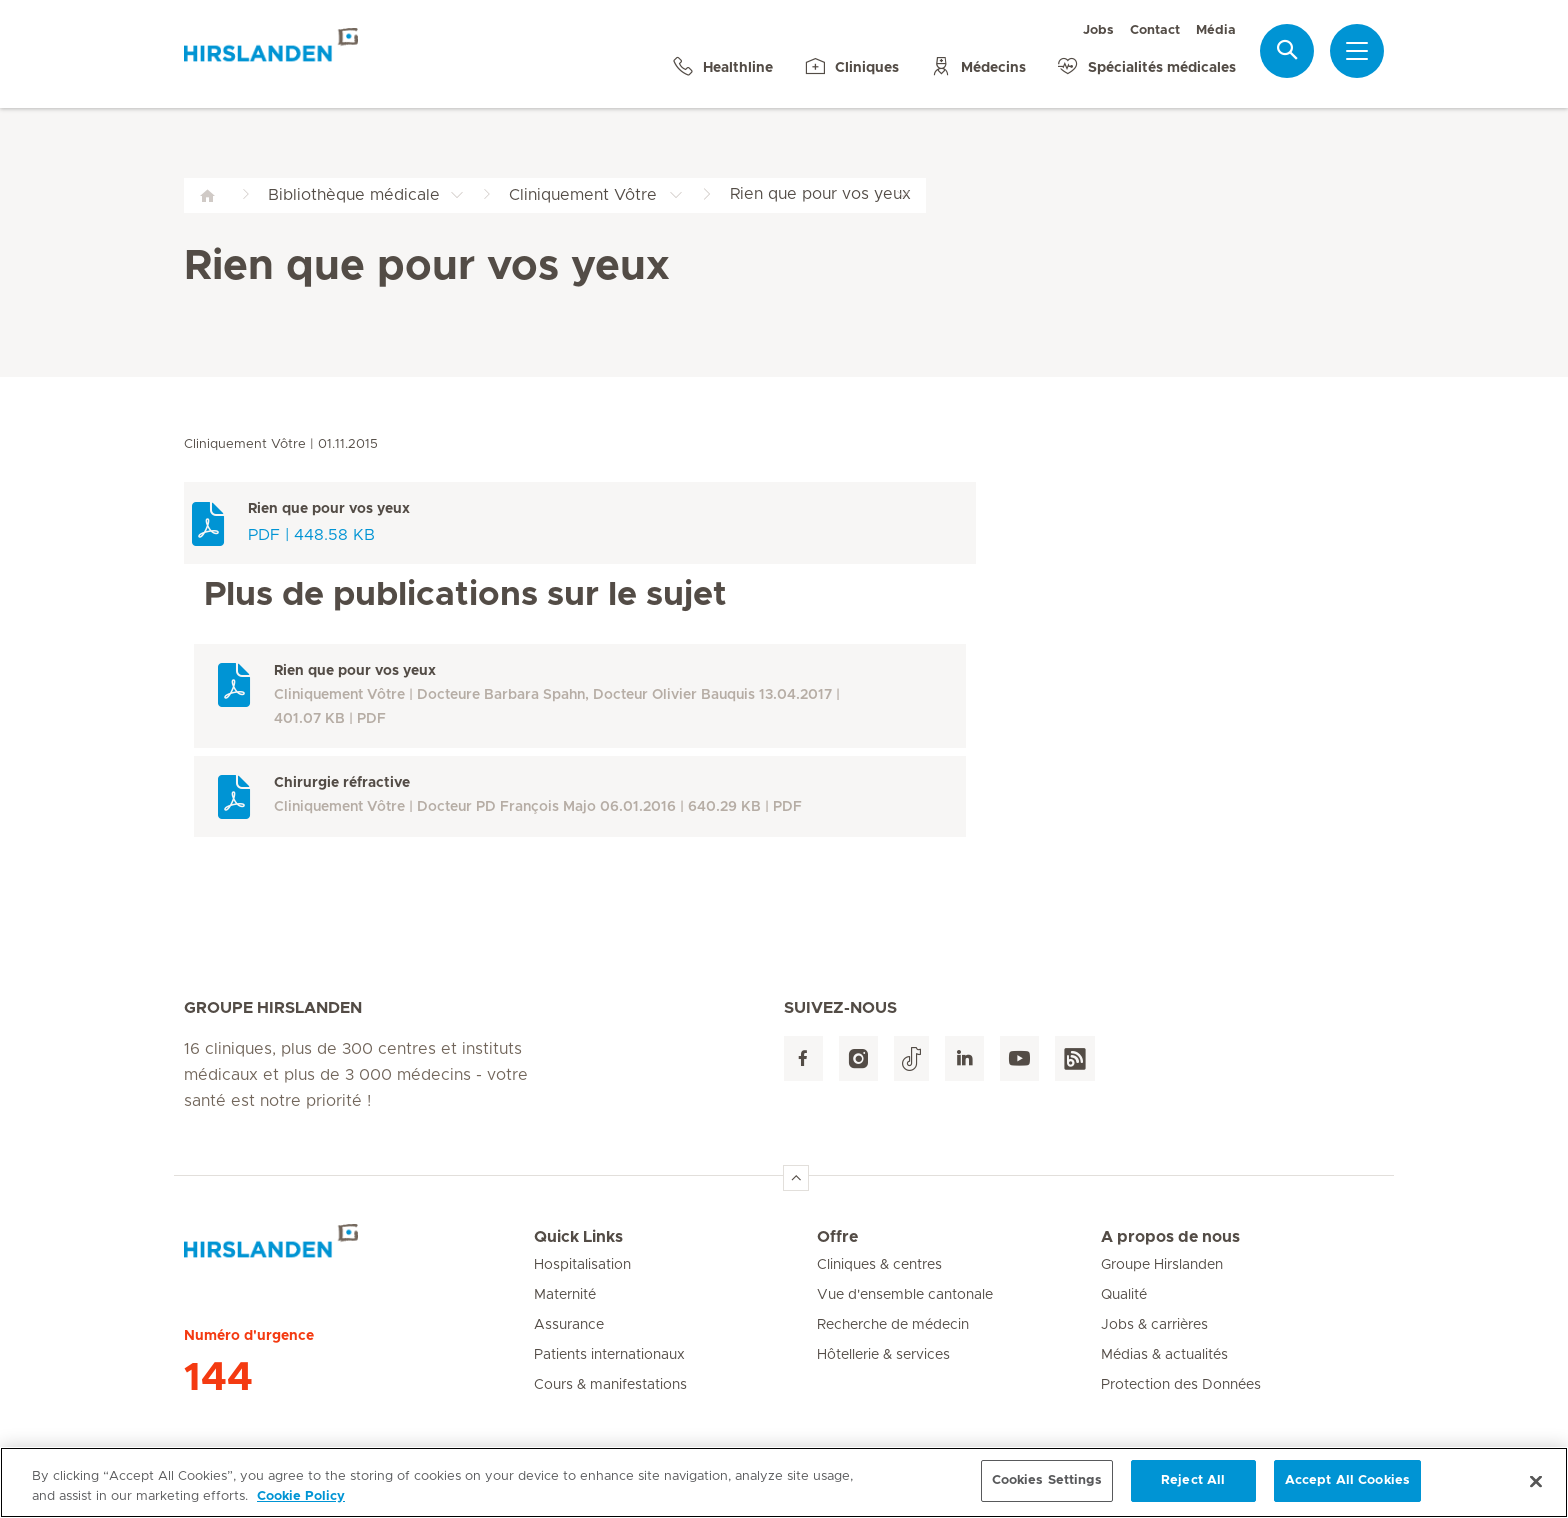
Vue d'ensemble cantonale (905, 1295)
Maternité (565, 1295)
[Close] (1536, 1488)
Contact (1155, 30)
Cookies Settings (1047, 1488)
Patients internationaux (609, 1355)
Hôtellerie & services (883, 1355)
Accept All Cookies (1347, 1488)
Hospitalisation (582, 1265)
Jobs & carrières (1154, 1325)
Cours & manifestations (610, 1385)
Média (1216, 30)
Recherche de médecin (893, 1325)
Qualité (1124, 1295)
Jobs (1098, 30)
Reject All (1193, 1488)
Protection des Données (1181, 1385)
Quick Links (578, 1237)
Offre (837, 1237)
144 (218, 1378)
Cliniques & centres (879, 1265)
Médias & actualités (1164, 1355)
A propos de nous (1170, 1237)
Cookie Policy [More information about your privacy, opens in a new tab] (301, 1503)
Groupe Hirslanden (1162, 1265)
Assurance (569, 1325)
